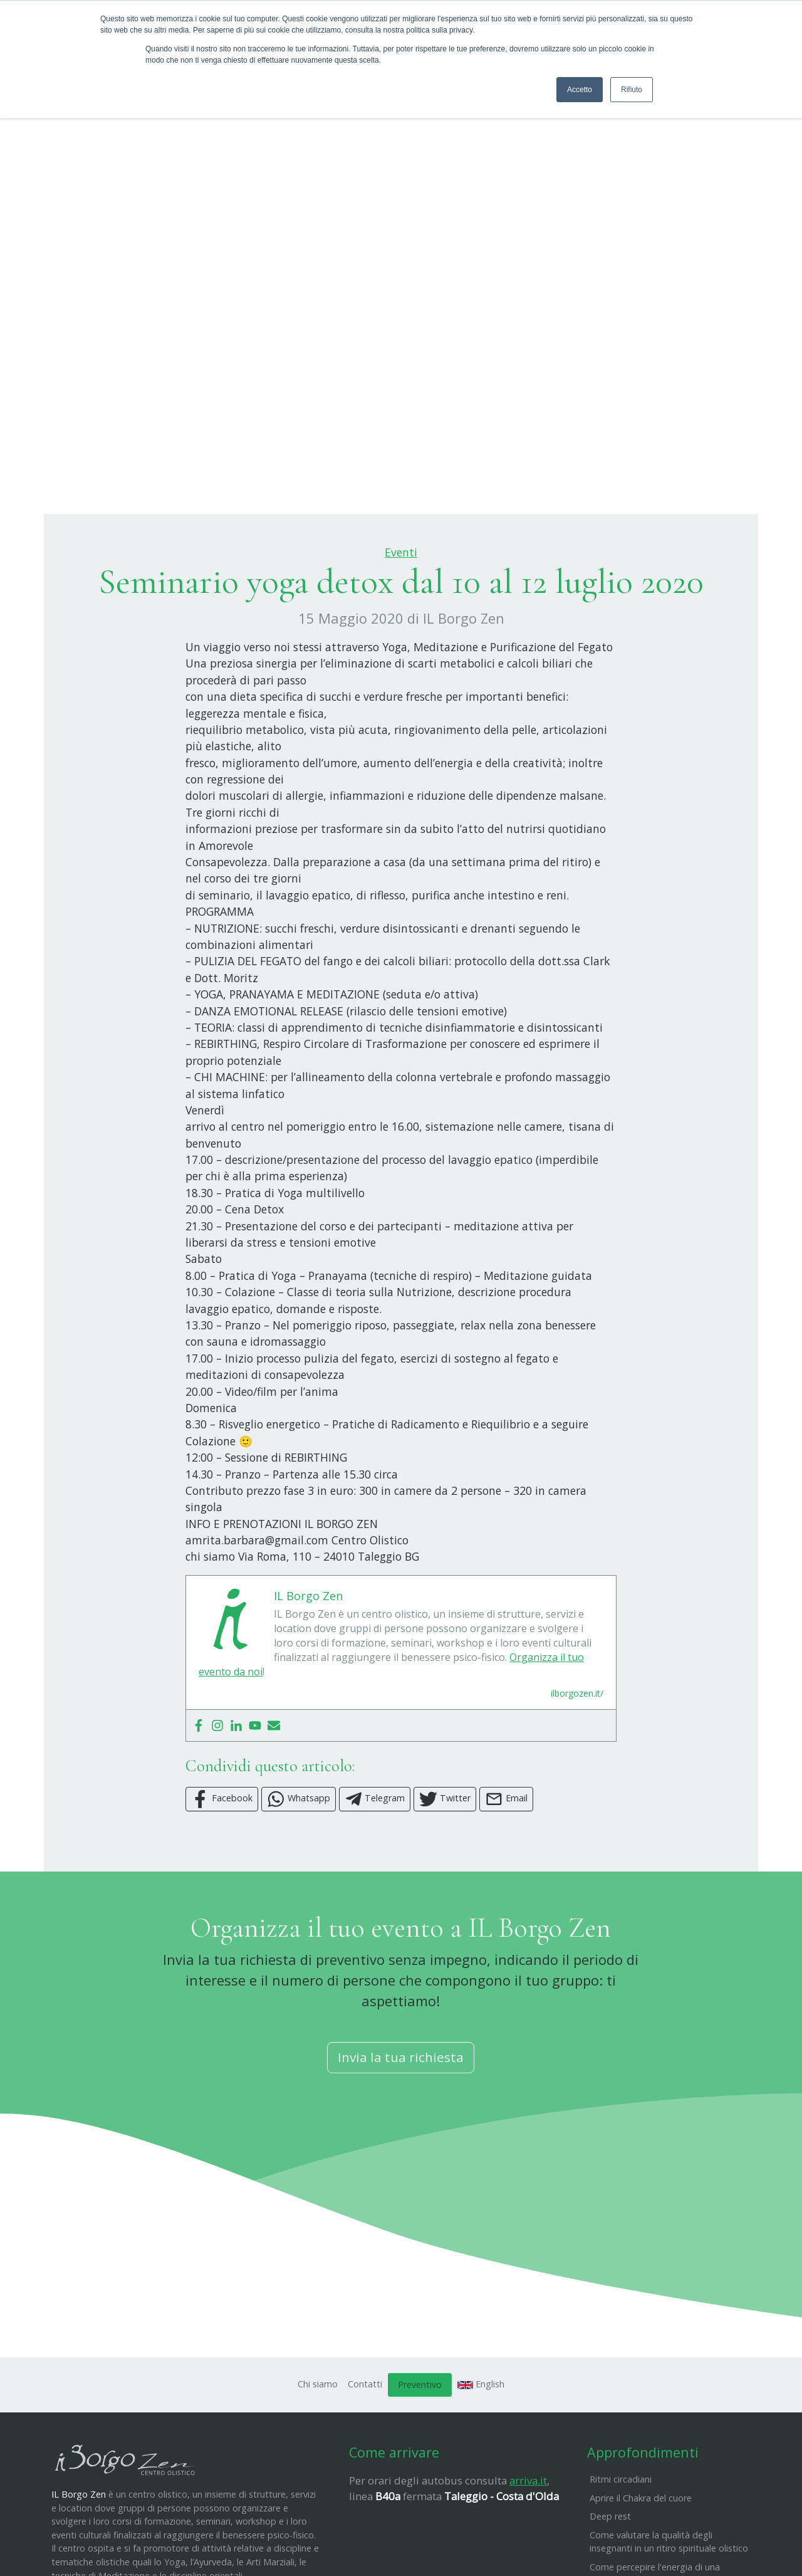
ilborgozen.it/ (577, 1755)
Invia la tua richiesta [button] (401, 2119)
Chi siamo (318, 2446)
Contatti (365, 2446)
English (481, 2446)
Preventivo (420, 2447)
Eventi (401, 614)
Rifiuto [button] (631, 89)
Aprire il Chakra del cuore (641, 2560)
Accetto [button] (579, 89)
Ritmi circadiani (621, 2541)
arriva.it (528, 2542)
